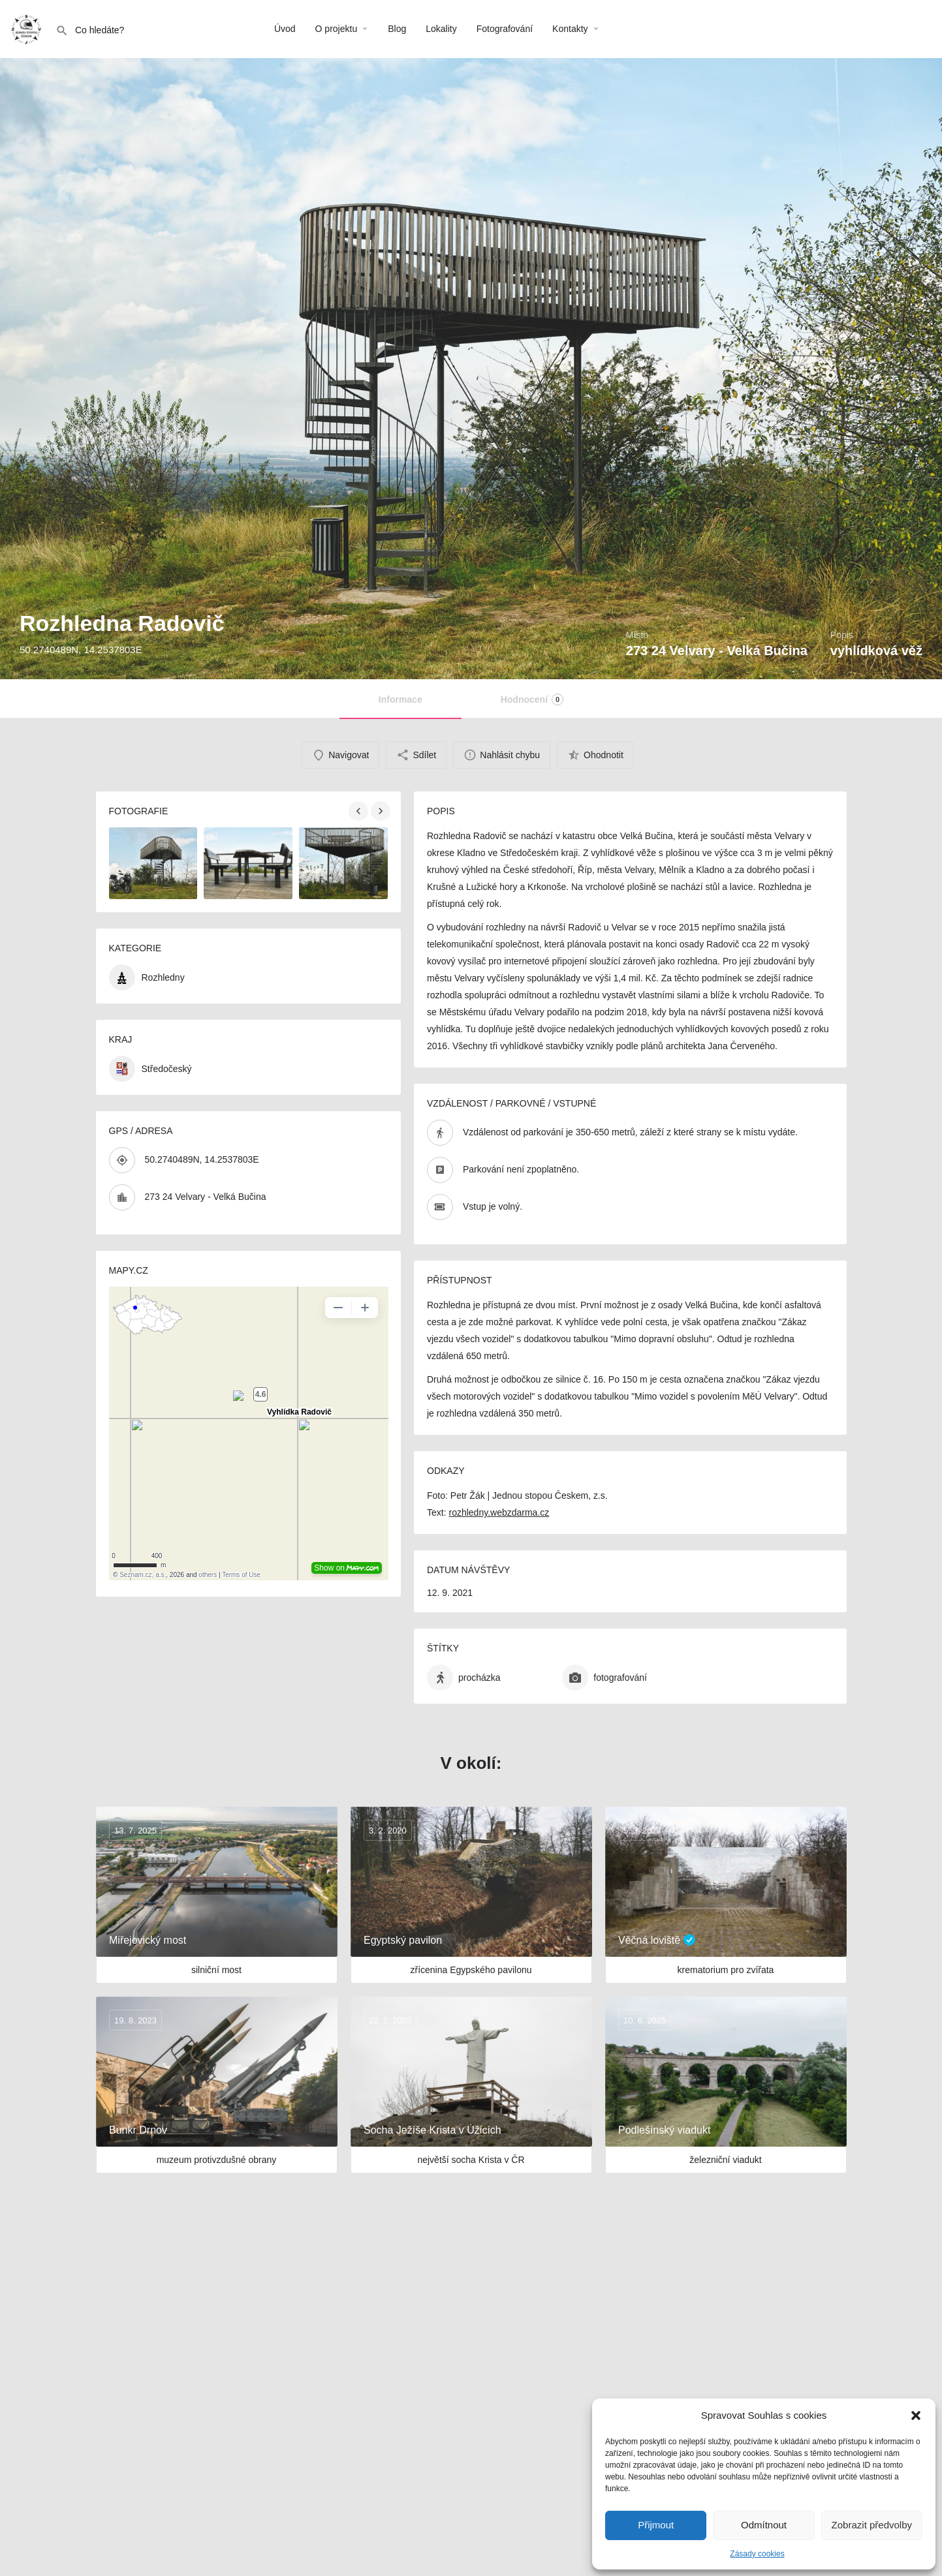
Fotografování (505, 28)
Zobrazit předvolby (872, 2524)
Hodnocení (532, 699)
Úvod (285, 28)
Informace (400, 699)
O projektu (336, 28)
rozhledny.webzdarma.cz (498, 1512)
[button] (915, 2415)
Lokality (441, 28)
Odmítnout (764, 2524)
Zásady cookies (757, 2553)
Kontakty (570, 28)
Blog (397, 28)
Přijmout (656, 2524)
